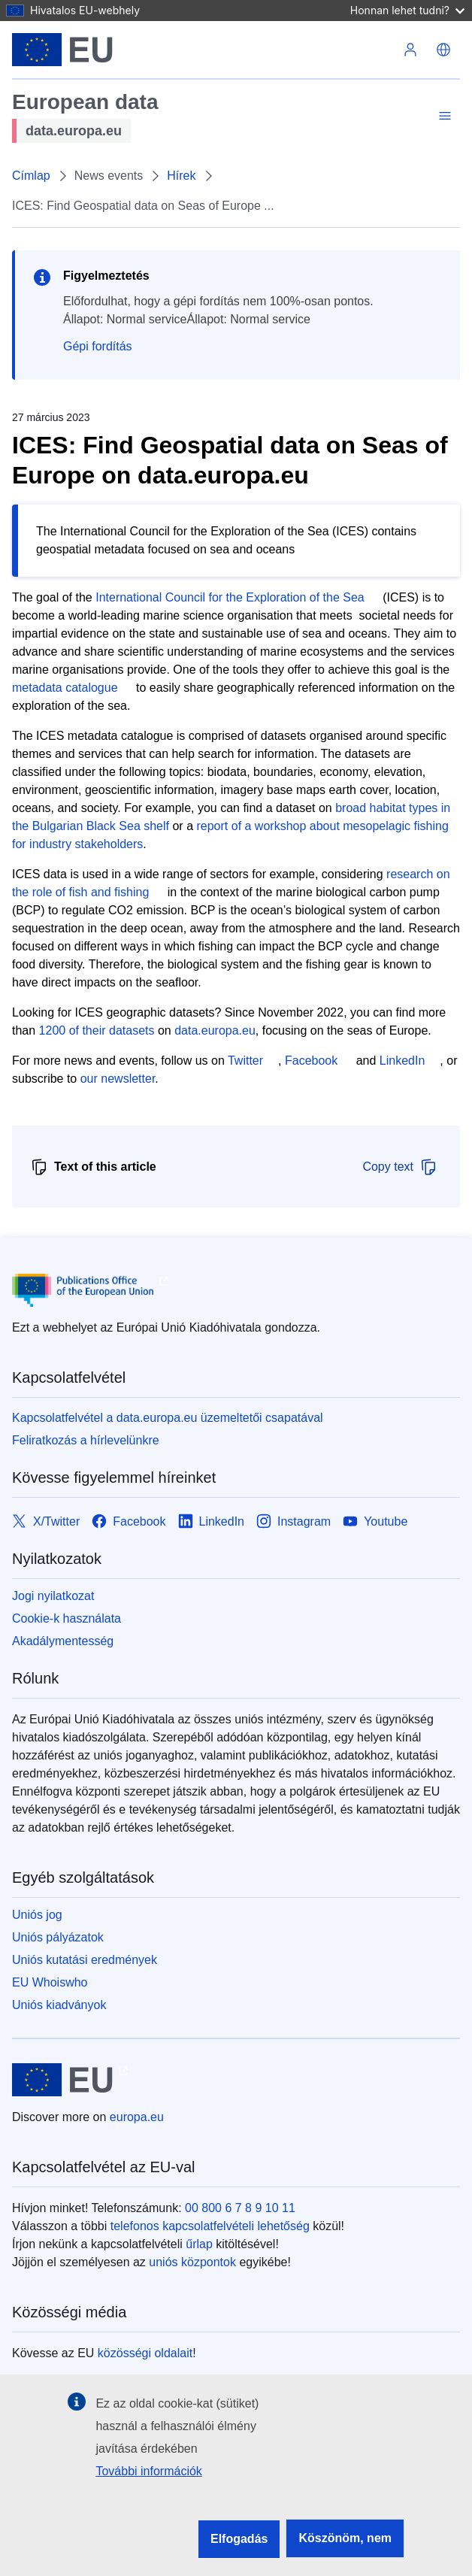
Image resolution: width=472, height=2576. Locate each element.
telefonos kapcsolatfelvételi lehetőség (210, 2226)
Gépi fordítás (97, 346)
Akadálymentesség (62, 1641)
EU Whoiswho (49, 1982)
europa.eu (137, 2117)
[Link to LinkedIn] (211, 1521)
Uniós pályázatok (58, 1937)
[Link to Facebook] (128, 1521)
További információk (148, 2471)
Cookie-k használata (66, 1618)
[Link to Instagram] (293, 1521)
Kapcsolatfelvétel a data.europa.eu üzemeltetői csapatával (167, 1417)
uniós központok (192, 2262)
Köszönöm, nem (345, 2538)
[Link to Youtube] (375, 1521)
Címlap (31, 175)
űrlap (199, 2244)
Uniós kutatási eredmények (84, 1959)
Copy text (399, 1167)
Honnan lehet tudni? (407, 10)
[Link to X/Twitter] (46, 1521)
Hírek (181, 175)
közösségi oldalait (145, 2353)
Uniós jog (37, 1914)
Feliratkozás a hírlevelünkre (85, 1440)
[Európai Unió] (62, 49)
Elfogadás (239, 2538)
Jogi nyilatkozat (53, 1596)
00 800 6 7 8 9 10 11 (240, 2208)
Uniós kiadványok (59, 2005)
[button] (443, 49)
